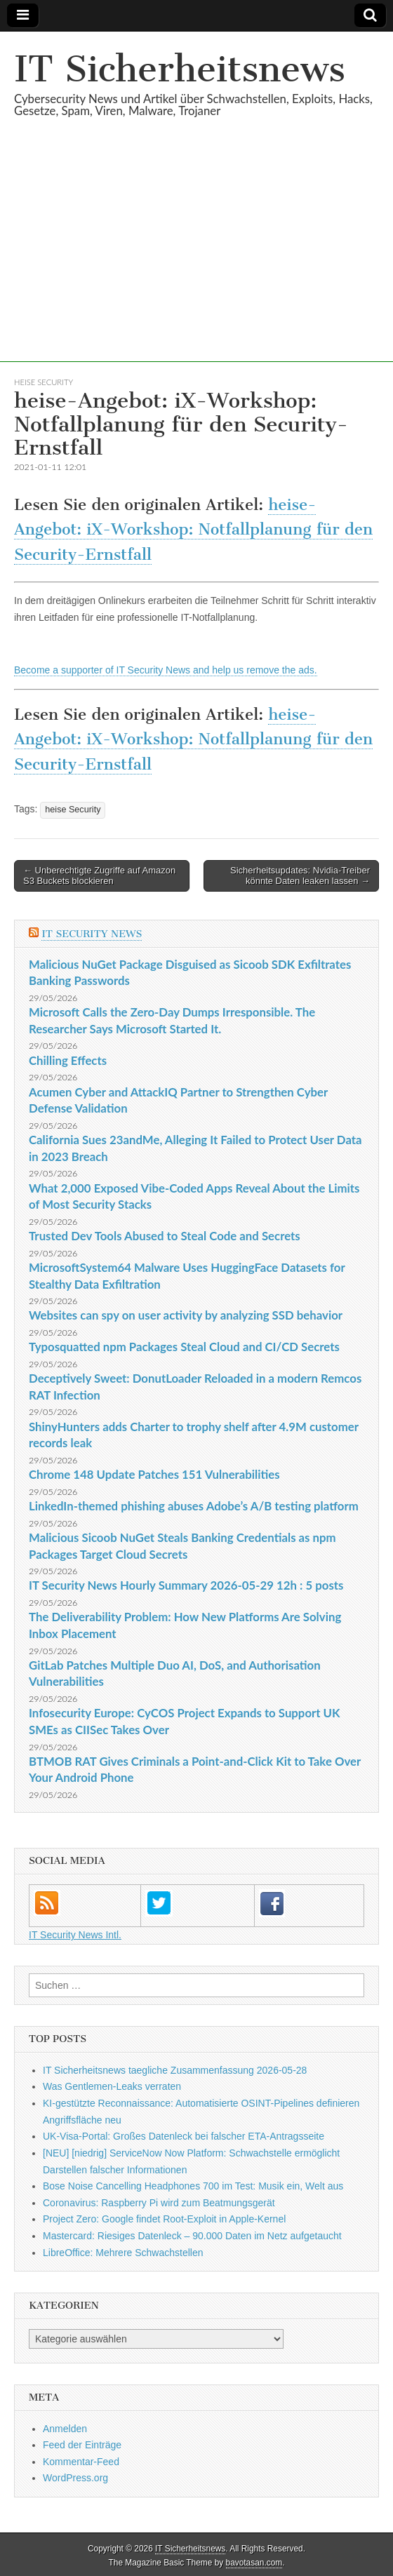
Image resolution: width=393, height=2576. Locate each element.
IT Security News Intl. (75, 1934)
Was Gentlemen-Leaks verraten (112, 2086)
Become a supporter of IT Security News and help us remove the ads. (165, 670)
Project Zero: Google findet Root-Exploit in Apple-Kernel (164, 2219)
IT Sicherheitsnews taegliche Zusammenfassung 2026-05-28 (175, 2070)
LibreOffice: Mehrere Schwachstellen (123, 2252)
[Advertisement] (196, 264)
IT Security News (91, 934)
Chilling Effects (68, 1060)
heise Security (43, 382)
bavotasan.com (254, 2563)
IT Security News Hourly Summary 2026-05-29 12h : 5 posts (186, 1585)
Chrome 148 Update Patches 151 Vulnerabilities (154, 1474)
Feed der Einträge (82, 2444)
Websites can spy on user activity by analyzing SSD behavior (185, 1315)
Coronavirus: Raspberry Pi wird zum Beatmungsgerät (159, 2202)
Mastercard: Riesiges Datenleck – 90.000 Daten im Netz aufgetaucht (192, 2235)
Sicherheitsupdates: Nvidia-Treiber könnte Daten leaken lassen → (300, 876)
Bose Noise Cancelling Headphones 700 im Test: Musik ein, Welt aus (193, 2186)
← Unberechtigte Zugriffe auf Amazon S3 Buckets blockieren (99, 876)
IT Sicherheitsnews (179, 69)
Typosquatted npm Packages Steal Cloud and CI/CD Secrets (184, 1346)
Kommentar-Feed (81, 2461)
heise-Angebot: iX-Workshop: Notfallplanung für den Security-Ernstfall (193, 529)
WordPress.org (75, 2477)
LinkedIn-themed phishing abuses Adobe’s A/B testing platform (194, 1505)
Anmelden (65, 2428)
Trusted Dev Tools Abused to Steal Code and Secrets (164, 1235)
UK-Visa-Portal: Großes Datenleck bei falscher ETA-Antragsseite (183, 2136)
